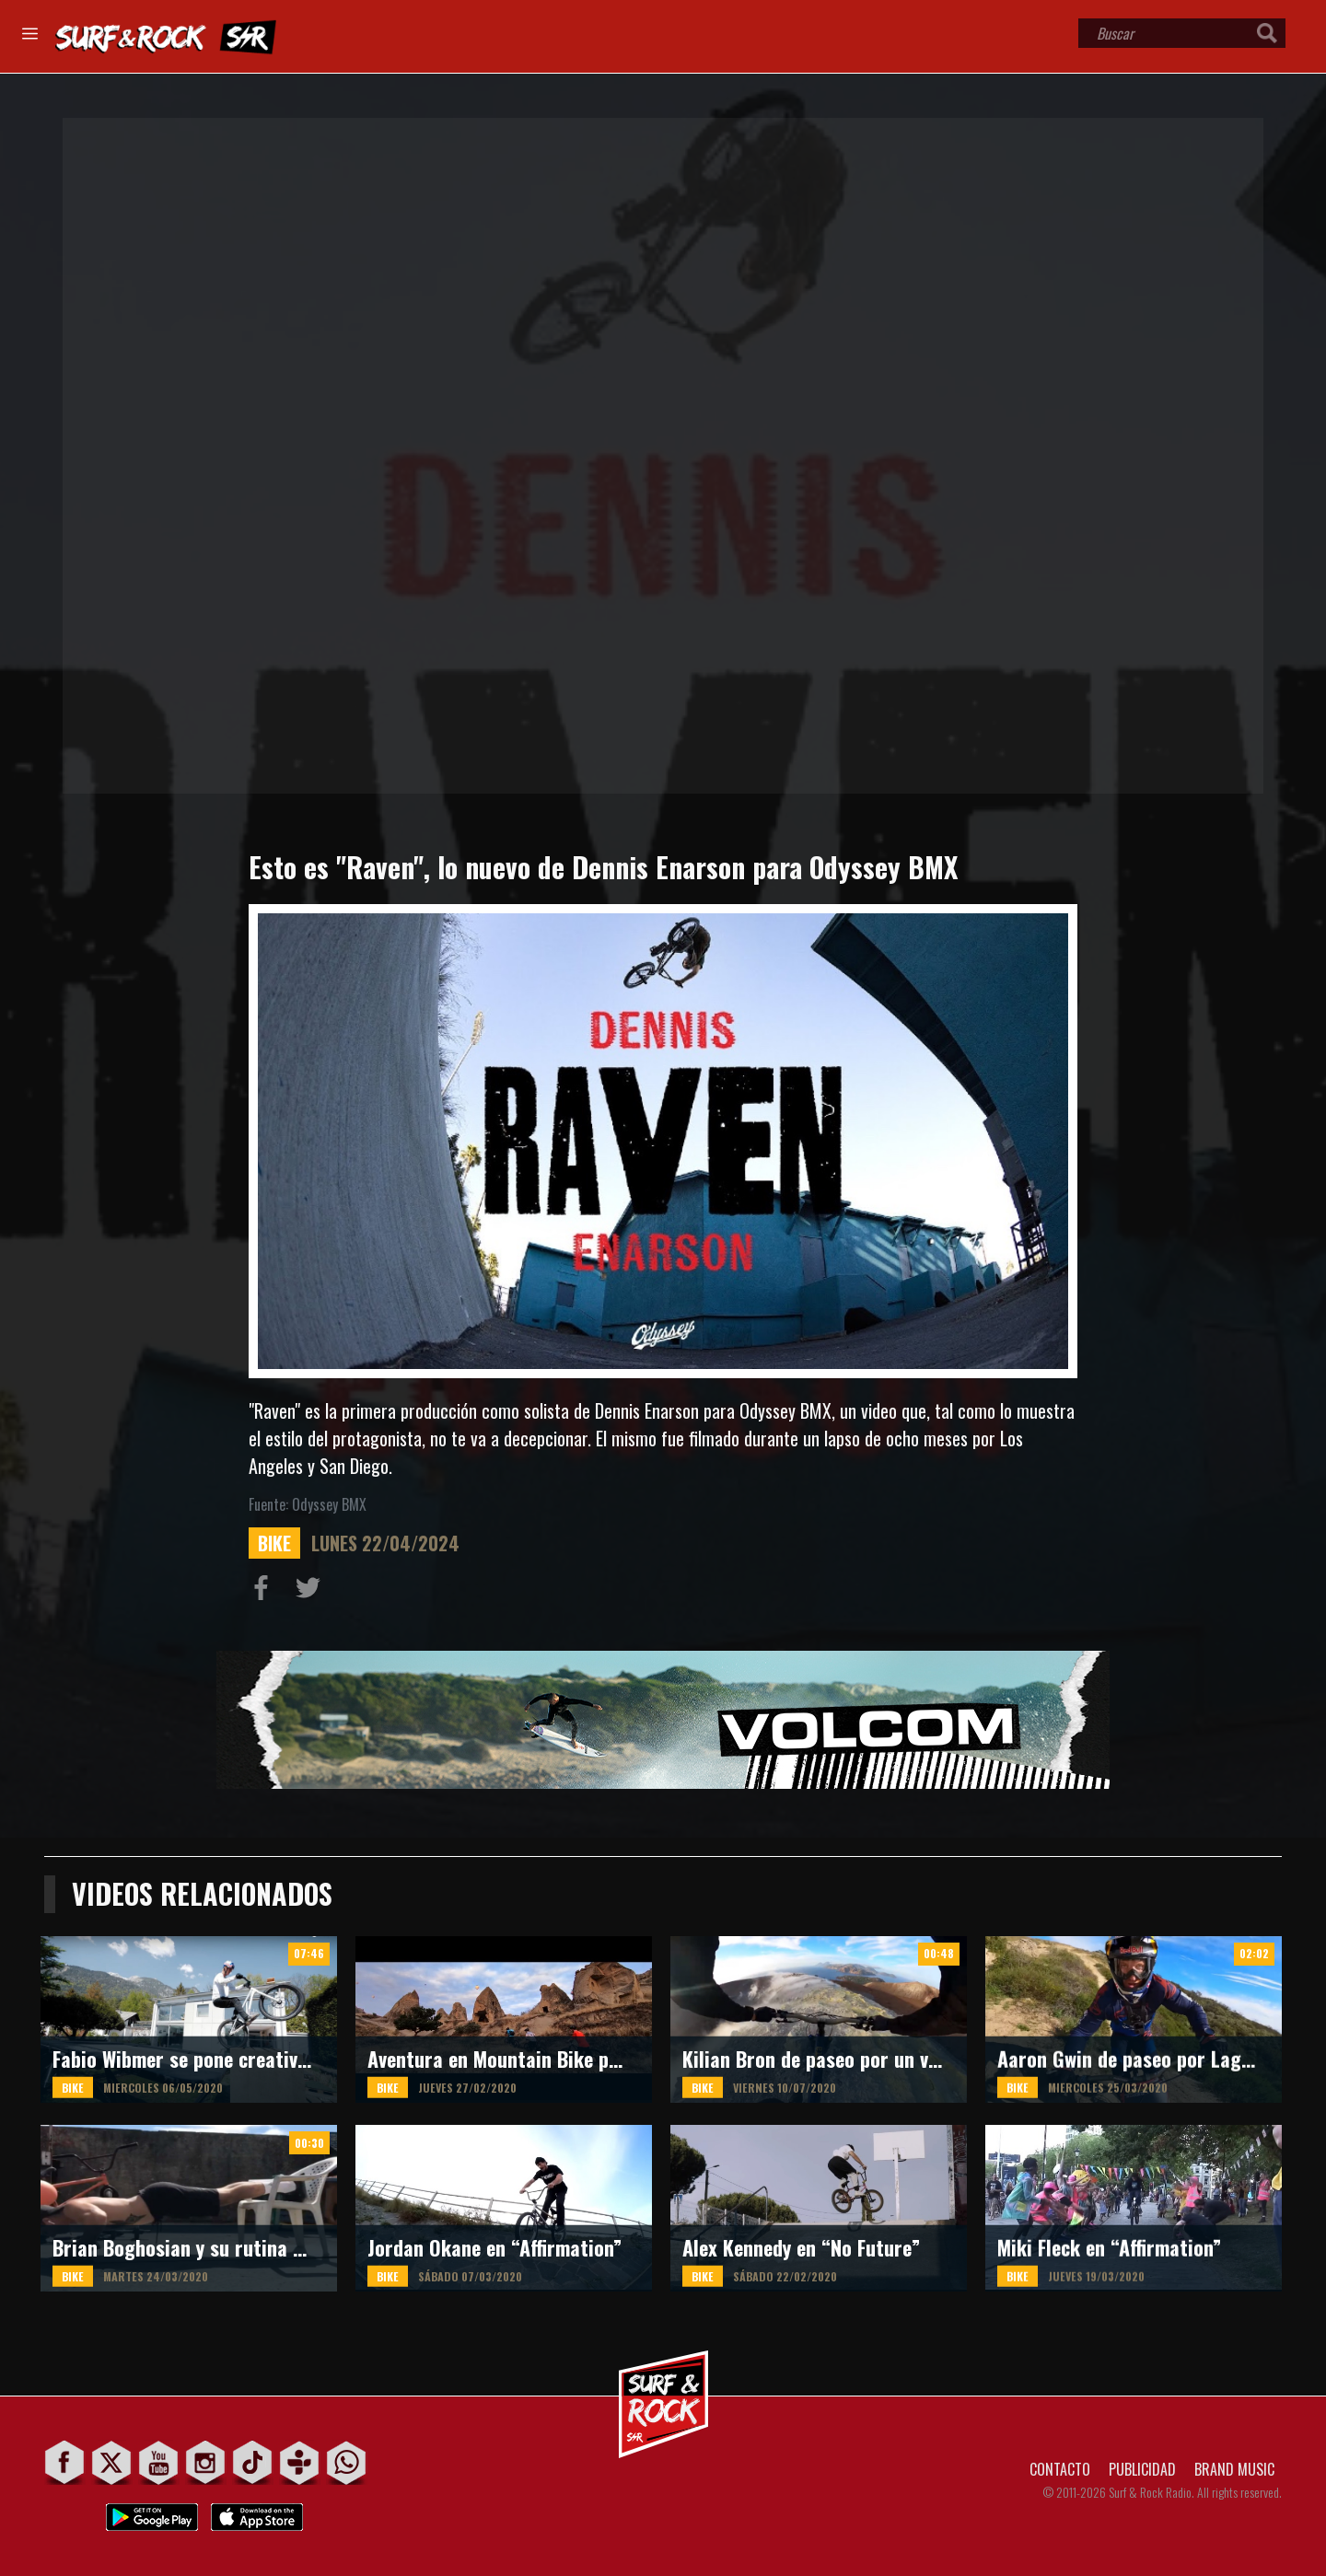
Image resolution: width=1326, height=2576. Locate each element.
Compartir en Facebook (265, 1591)
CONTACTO (1059, 2469)
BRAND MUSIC (1234, 2469)
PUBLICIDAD (1142, 2469)
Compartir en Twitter (312, 1591)
